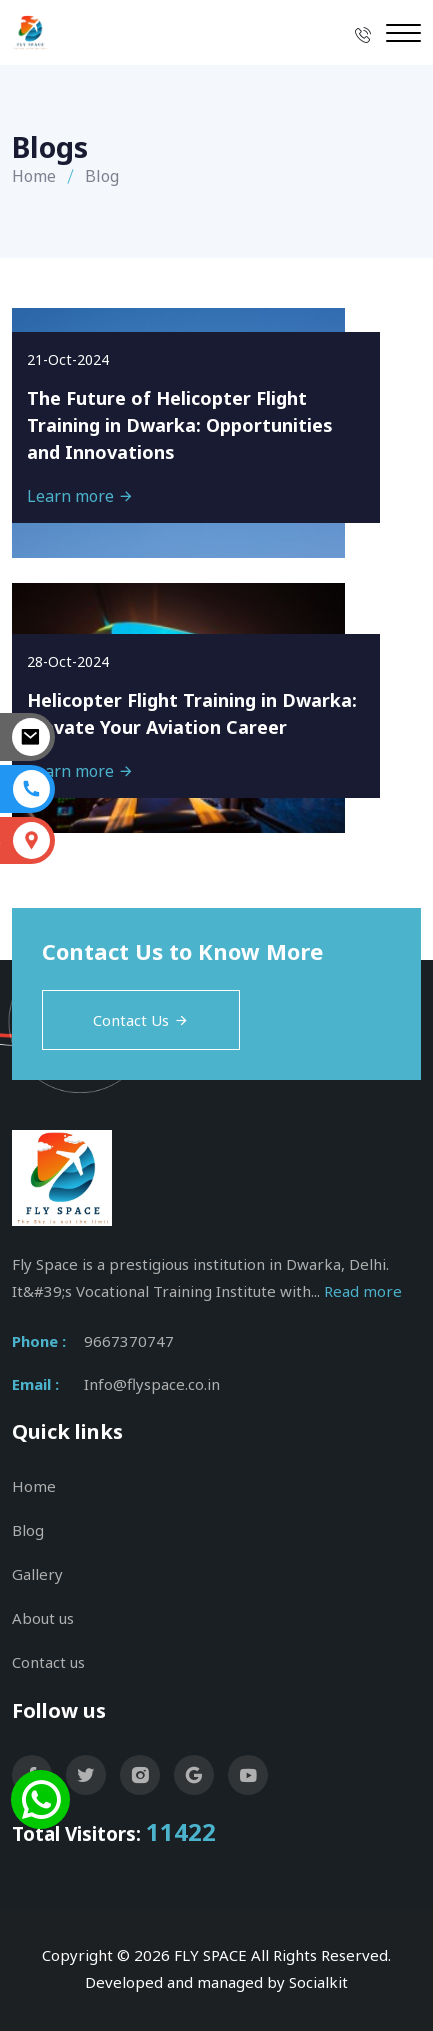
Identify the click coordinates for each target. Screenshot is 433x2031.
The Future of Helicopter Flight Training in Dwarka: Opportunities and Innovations (180, 425)
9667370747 (129, 1341)
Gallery (37, 1574)
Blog (28, 1530)
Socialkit (318, 1982)
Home (34, 176)
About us (43, 1618)
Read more (363, 1291)
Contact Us (141, 1020)
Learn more (80, 496)
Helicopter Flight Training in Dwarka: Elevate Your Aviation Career (192, 713)
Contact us (48, 1662)
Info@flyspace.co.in (152, 1384)
